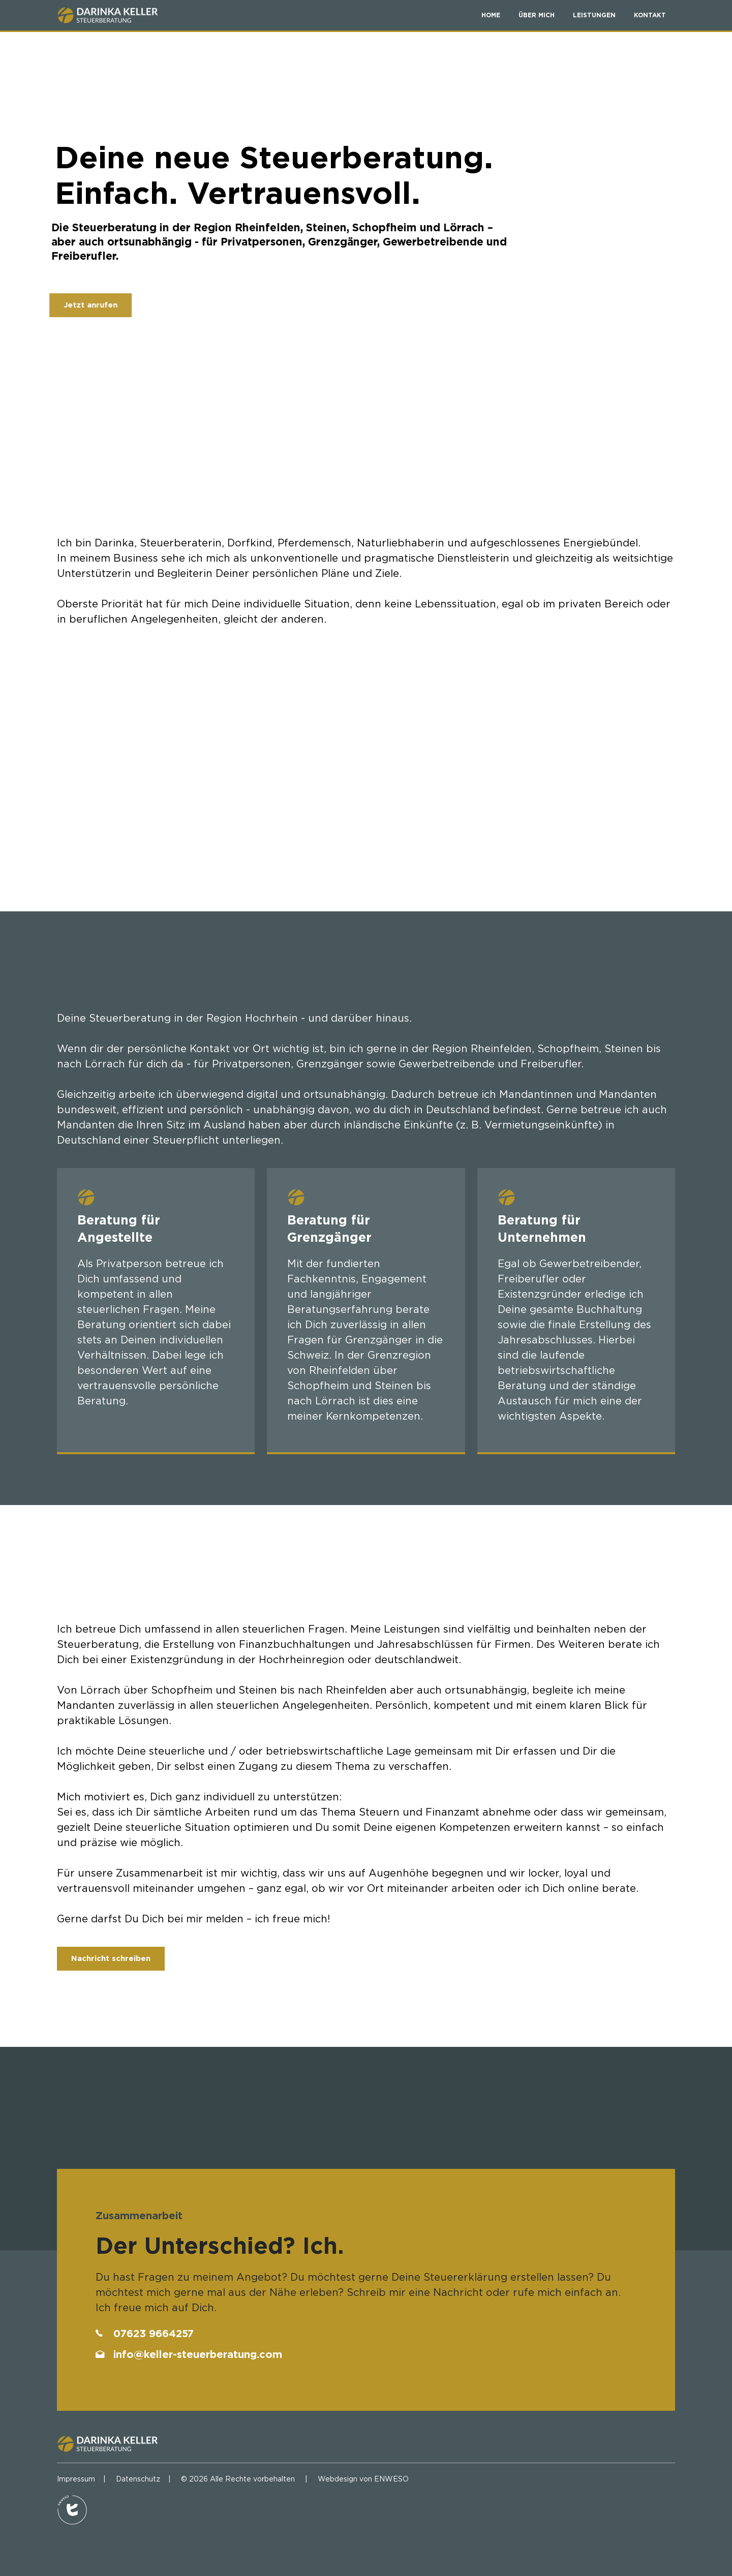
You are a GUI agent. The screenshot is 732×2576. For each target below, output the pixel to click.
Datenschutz (138, 2478)
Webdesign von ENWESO (363, 2478)
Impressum (76, 2478)
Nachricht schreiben (110, 1958)
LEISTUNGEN (594, 15)
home (490, 15)
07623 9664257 (153, 2333)
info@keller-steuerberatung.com (197, 2353)
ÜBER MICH (536, 15)
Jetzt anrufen (77, 304)
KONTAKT (650, 15)
